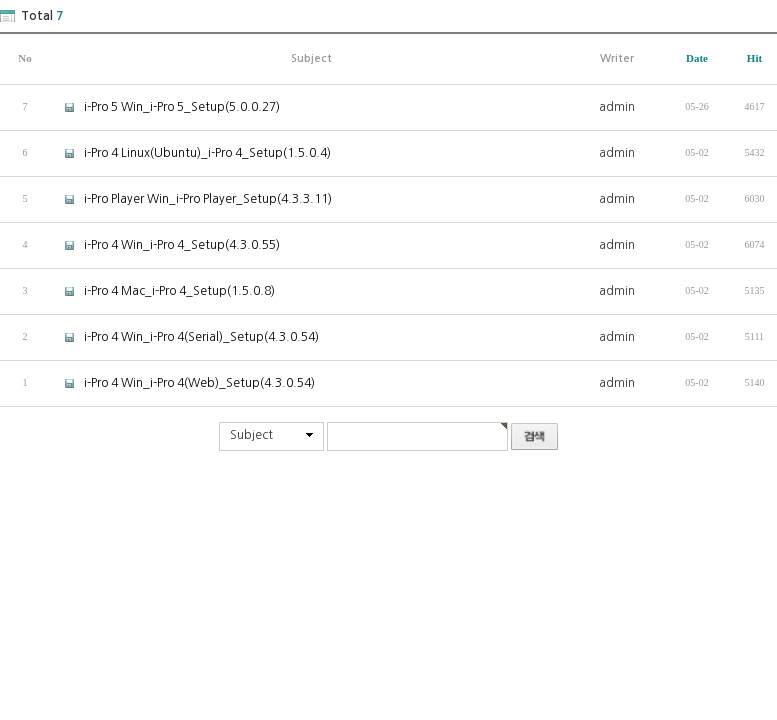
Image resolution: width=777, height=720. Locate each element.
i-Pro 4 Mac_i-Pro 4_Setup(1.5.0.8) (162, 290)
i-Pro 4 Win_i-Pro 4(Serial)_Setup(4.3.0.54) (184, 336)
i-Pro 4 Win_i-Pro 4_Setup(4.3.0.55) (165, 244)
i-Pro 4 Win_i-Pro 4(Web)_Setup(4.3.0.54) (182, 382)
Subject (251, 435)
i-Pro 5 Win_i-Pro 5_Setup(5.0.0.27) (165, 106)
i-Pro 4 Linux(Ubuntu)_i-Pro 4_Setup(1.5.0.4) (190, 152)
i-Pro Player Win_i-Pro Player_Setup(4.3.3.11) (191, 198)
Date (697, 58)
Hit (754, 58)
